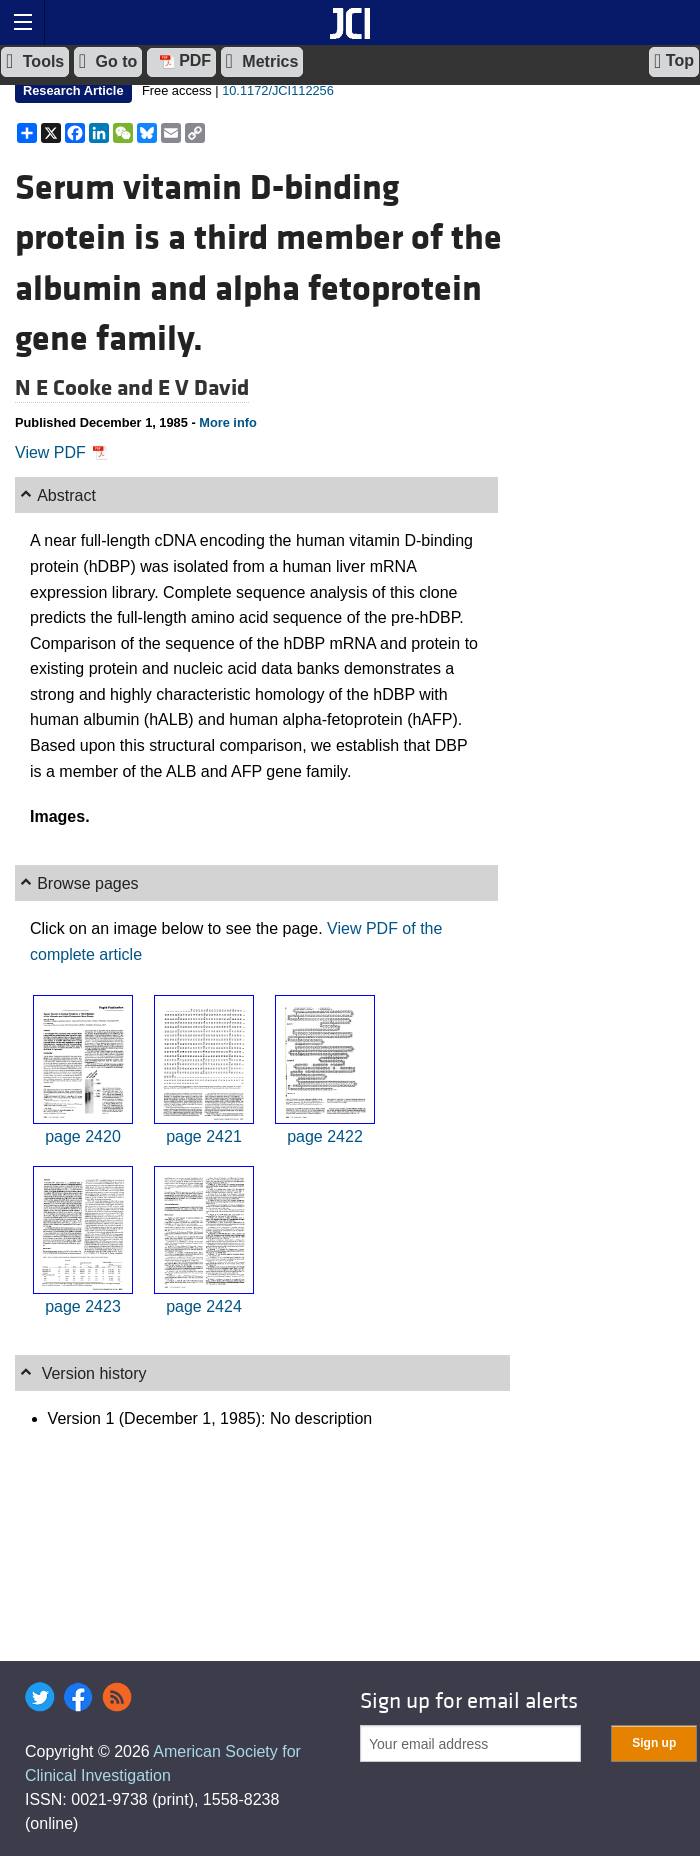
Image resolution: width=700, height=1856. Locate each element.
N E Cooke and (86, 388)
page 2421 (204, 1136)
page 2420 (83, 1136)
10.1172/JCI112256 (278, 90)
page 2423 (83, 1306)
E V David (203, 388)
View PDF (61, 452)
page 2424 (204, 1306)
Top (674, 61)
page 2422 (325, 1136)
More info (228, 422)
